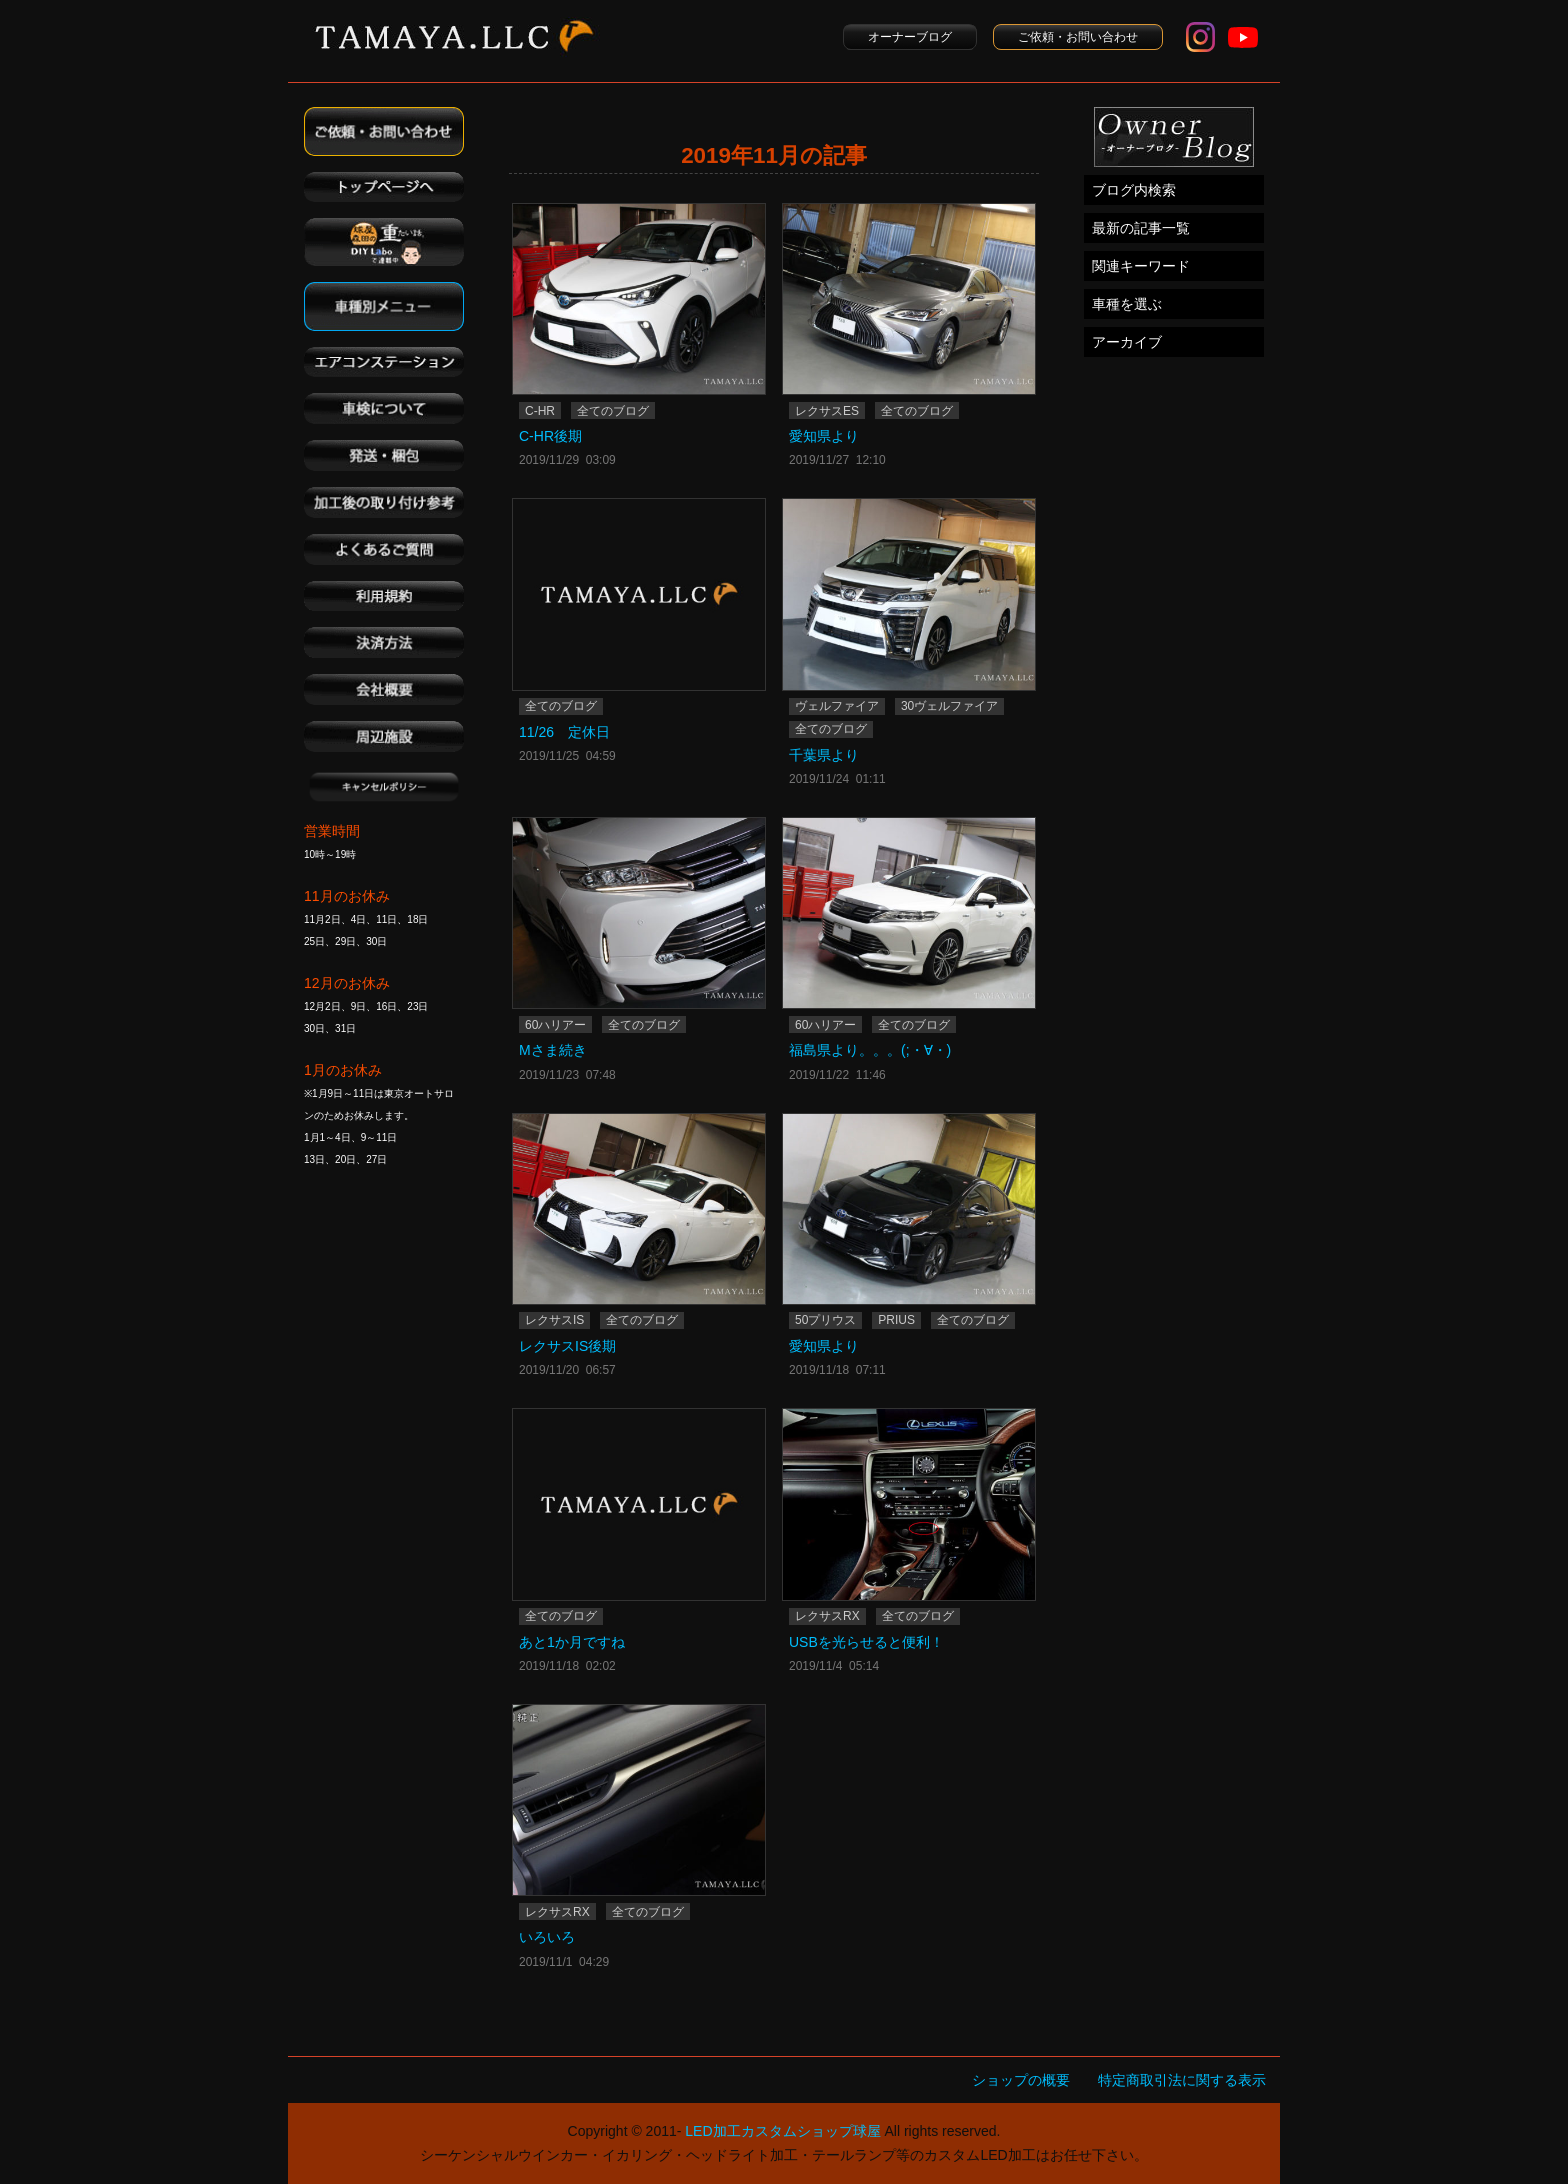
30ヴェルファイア (949, 706)
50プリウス (825, 1320)
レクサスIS (554, 1320)
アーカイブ (1127, 342)
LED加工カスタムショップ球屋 (782, 2131)
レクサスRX (827, 1616)
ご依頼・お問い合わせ (1078, 37)
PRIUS (896, 1320)
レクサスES (827, 411)
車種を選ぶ (1127, 304)
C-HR (540, 411)
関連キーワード (1141, 266)
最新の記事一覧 (1141, 228)
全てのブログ (613, 411)
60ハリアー (555, 1025)
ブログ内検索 (1134, 190)
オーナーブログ (910, 37)
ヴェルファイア (837, 706)
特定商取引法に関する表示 (1182, 2080)
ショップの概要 (1021, 2080)
